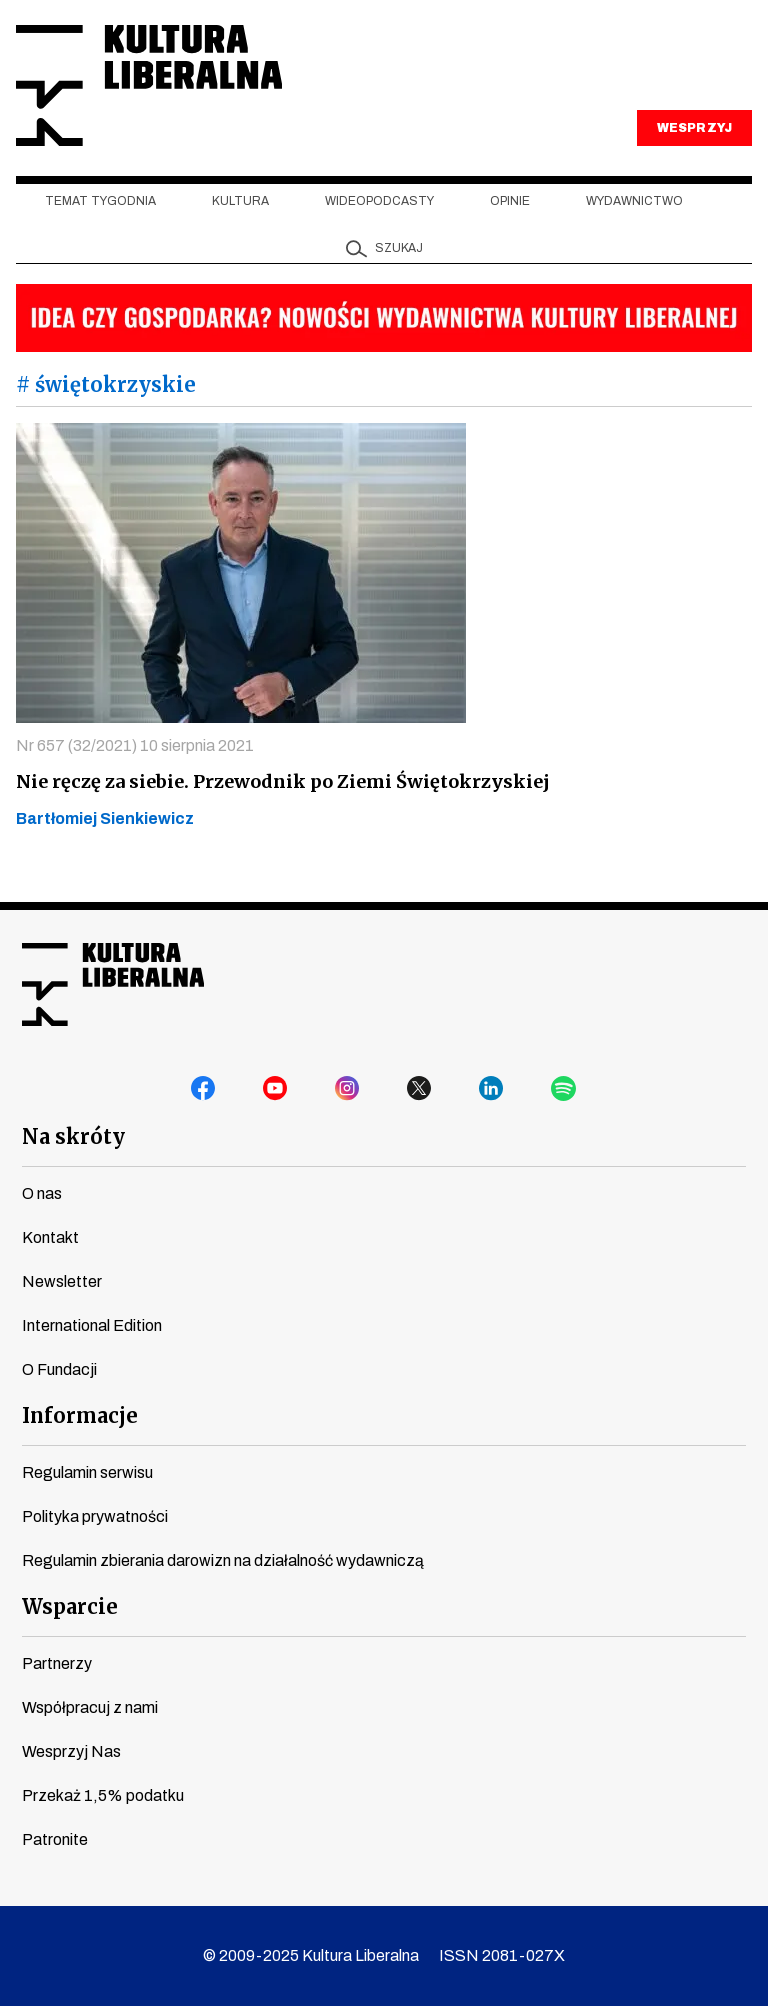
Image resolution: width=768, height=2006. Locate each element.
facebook (204, 1089)
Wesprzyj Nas (71, 1751)
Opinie (510, 201)
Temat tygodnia (100, 201)
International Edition (92, 1325)
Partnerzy (57, 1663)
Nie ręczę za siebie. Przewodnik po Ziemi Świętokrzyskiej (283, 781)
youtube (276, 1089)
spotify (564, 1089)
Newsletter (62, 1281)
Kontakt (50, 1237)
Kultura (240, 201)
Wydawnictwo (634, 201)
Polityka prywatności (95, 1516)
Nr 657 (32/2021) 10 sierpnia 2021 (135, 745)
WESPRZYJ (694, 128)
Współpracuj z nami (90, 1707)
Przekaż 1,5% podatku (103, 1795)
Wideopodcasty (379, 201)
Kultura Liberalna (149, 85)
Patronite (55, 1839)
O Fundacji (59, 1369)
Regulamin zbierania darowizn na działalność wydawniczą (223, 1560)
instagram (348, 1089)
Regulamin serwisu (87, 1472)
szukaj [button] (399, 248)
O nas (42, 1193)
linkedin (492, 1089)
